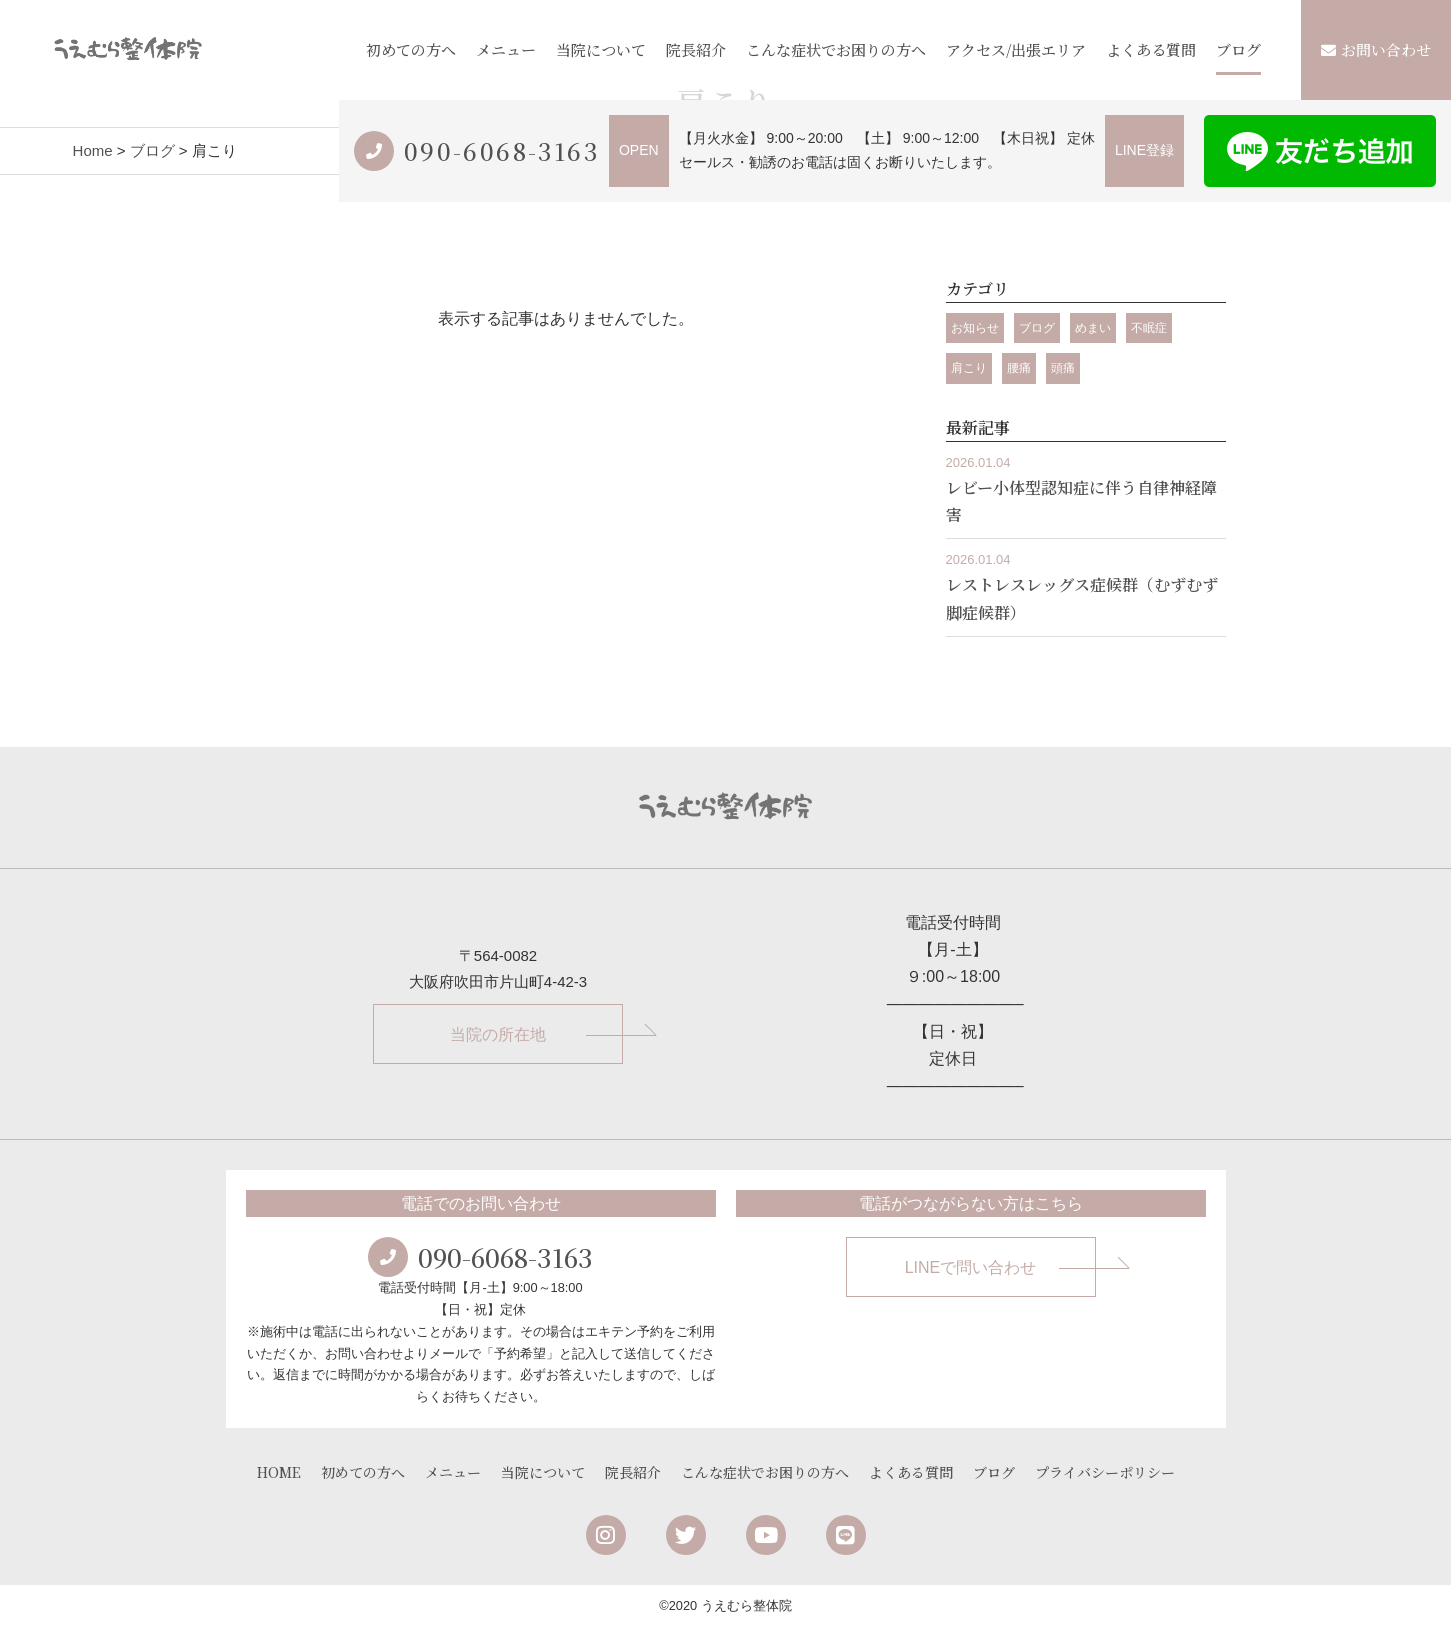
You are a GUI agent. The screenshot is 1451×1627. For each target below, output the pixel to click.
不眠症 (1149, 328)
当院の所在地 (498, 1034)
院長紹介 (696, 49)
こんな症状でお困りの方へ (836, 49)
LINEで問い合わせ (971, 1267)
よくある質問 (1151, 49)
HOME (279, 1472)
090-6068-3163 (501, 150)
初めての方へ (411, 49)
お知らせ (975, 328)
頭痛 (1063, 368)
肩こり (969, 368)
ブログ (1238, 49)
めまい (1093, 328)
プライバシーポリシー (1105, 1472)
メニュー (506, 49)
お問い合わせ (1376, 49)
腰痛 (1019, 368)
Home (93, 150)
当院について (601, 49)
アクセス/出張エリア (1016, 49)
